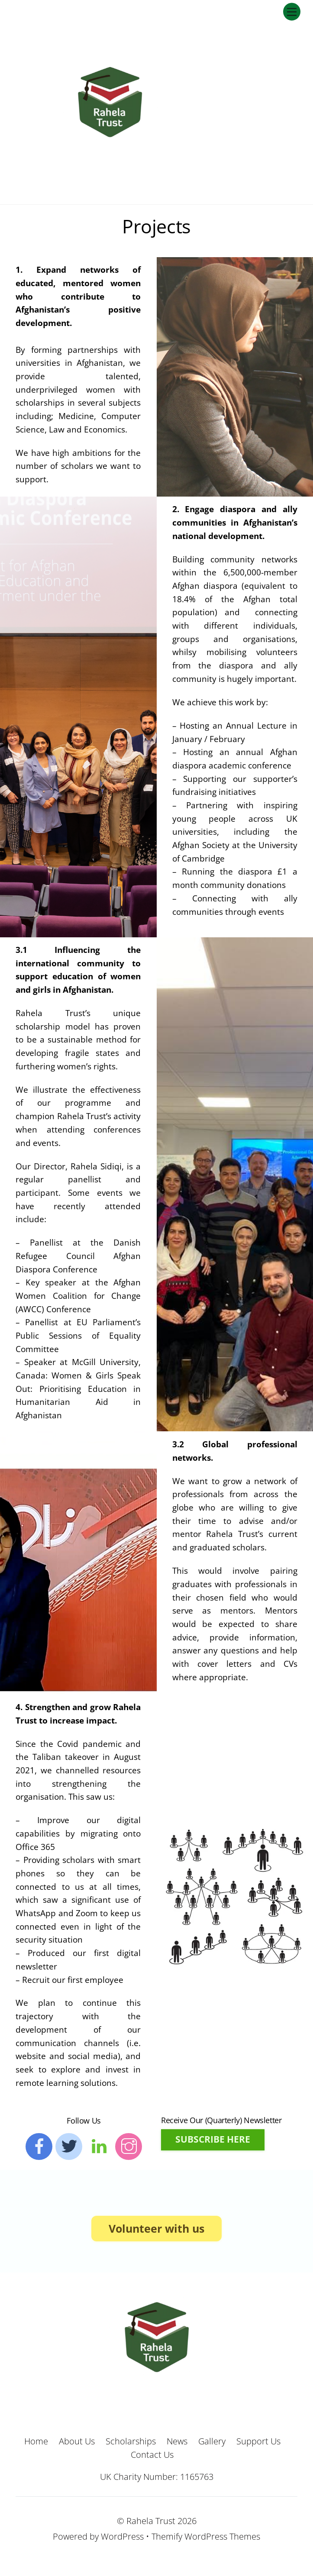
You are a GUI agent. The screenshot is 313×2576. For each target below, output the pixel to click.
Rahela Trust (150, 2520)
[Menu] (291, 11)
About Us (77, 2441)
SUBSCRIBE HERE (212, 2139)
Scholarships (131, 2441)
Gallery (212, 2441)
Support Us (258, 2441)
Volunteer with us (156, 2228)
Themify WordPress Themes (206, 2536)
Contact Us (152, 2454)
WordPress (122, 2536)
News (177, 2441)
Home (36, 2441)
